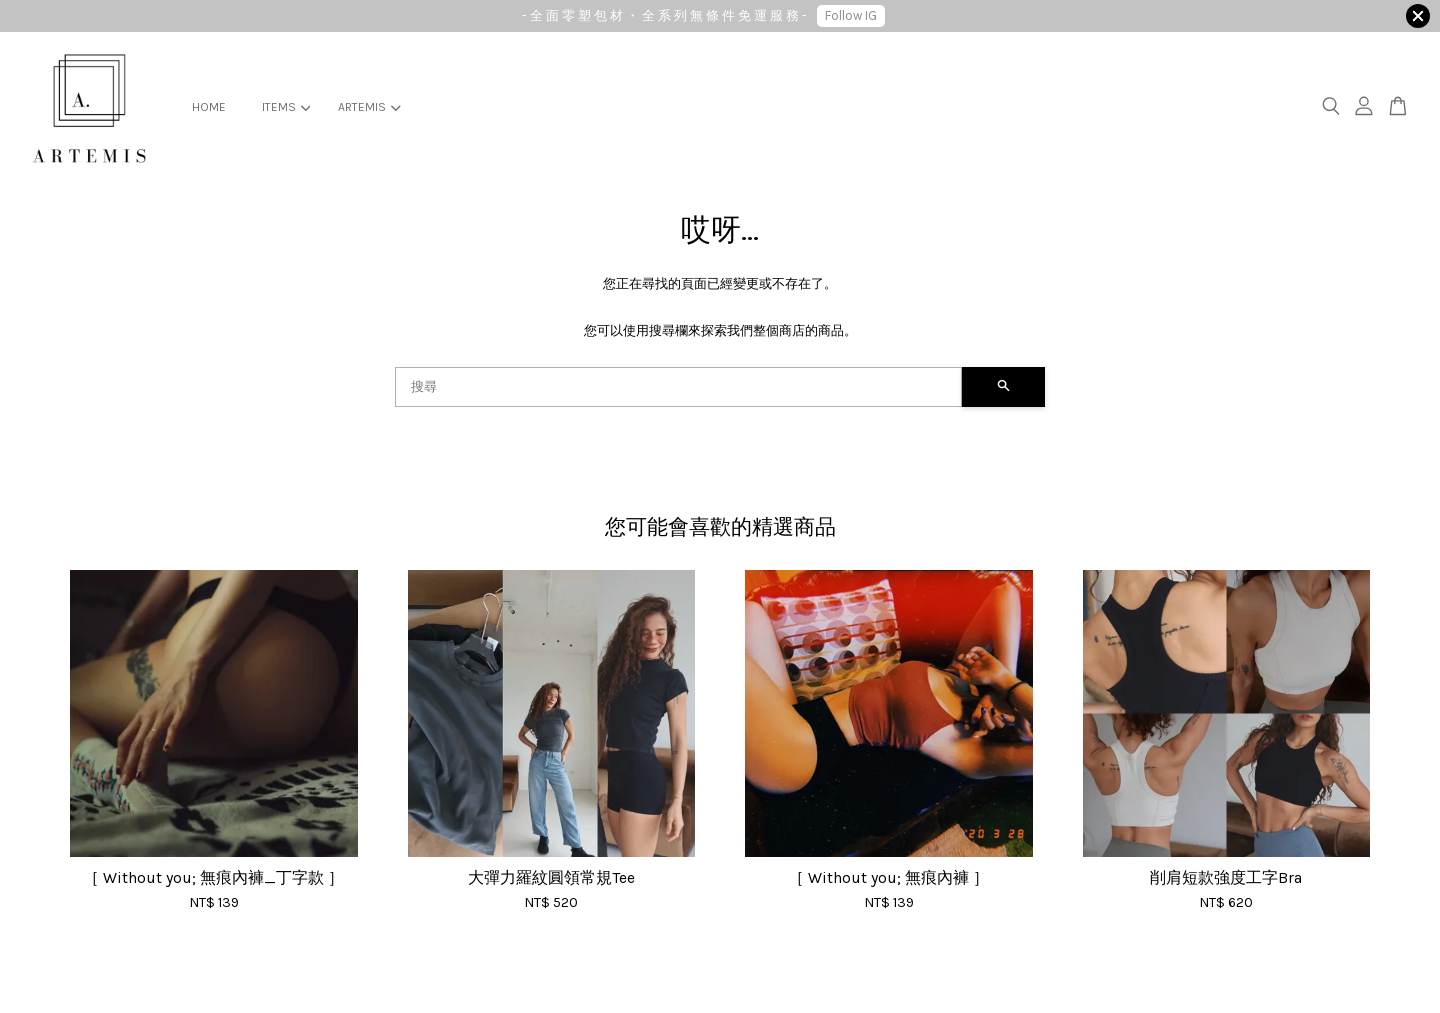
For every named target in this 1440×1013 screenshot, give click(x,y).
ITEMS (286, 107)
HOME (209, 107)
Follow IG (851, 15)
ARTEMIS (369, 107)
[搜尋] (678, 387)
